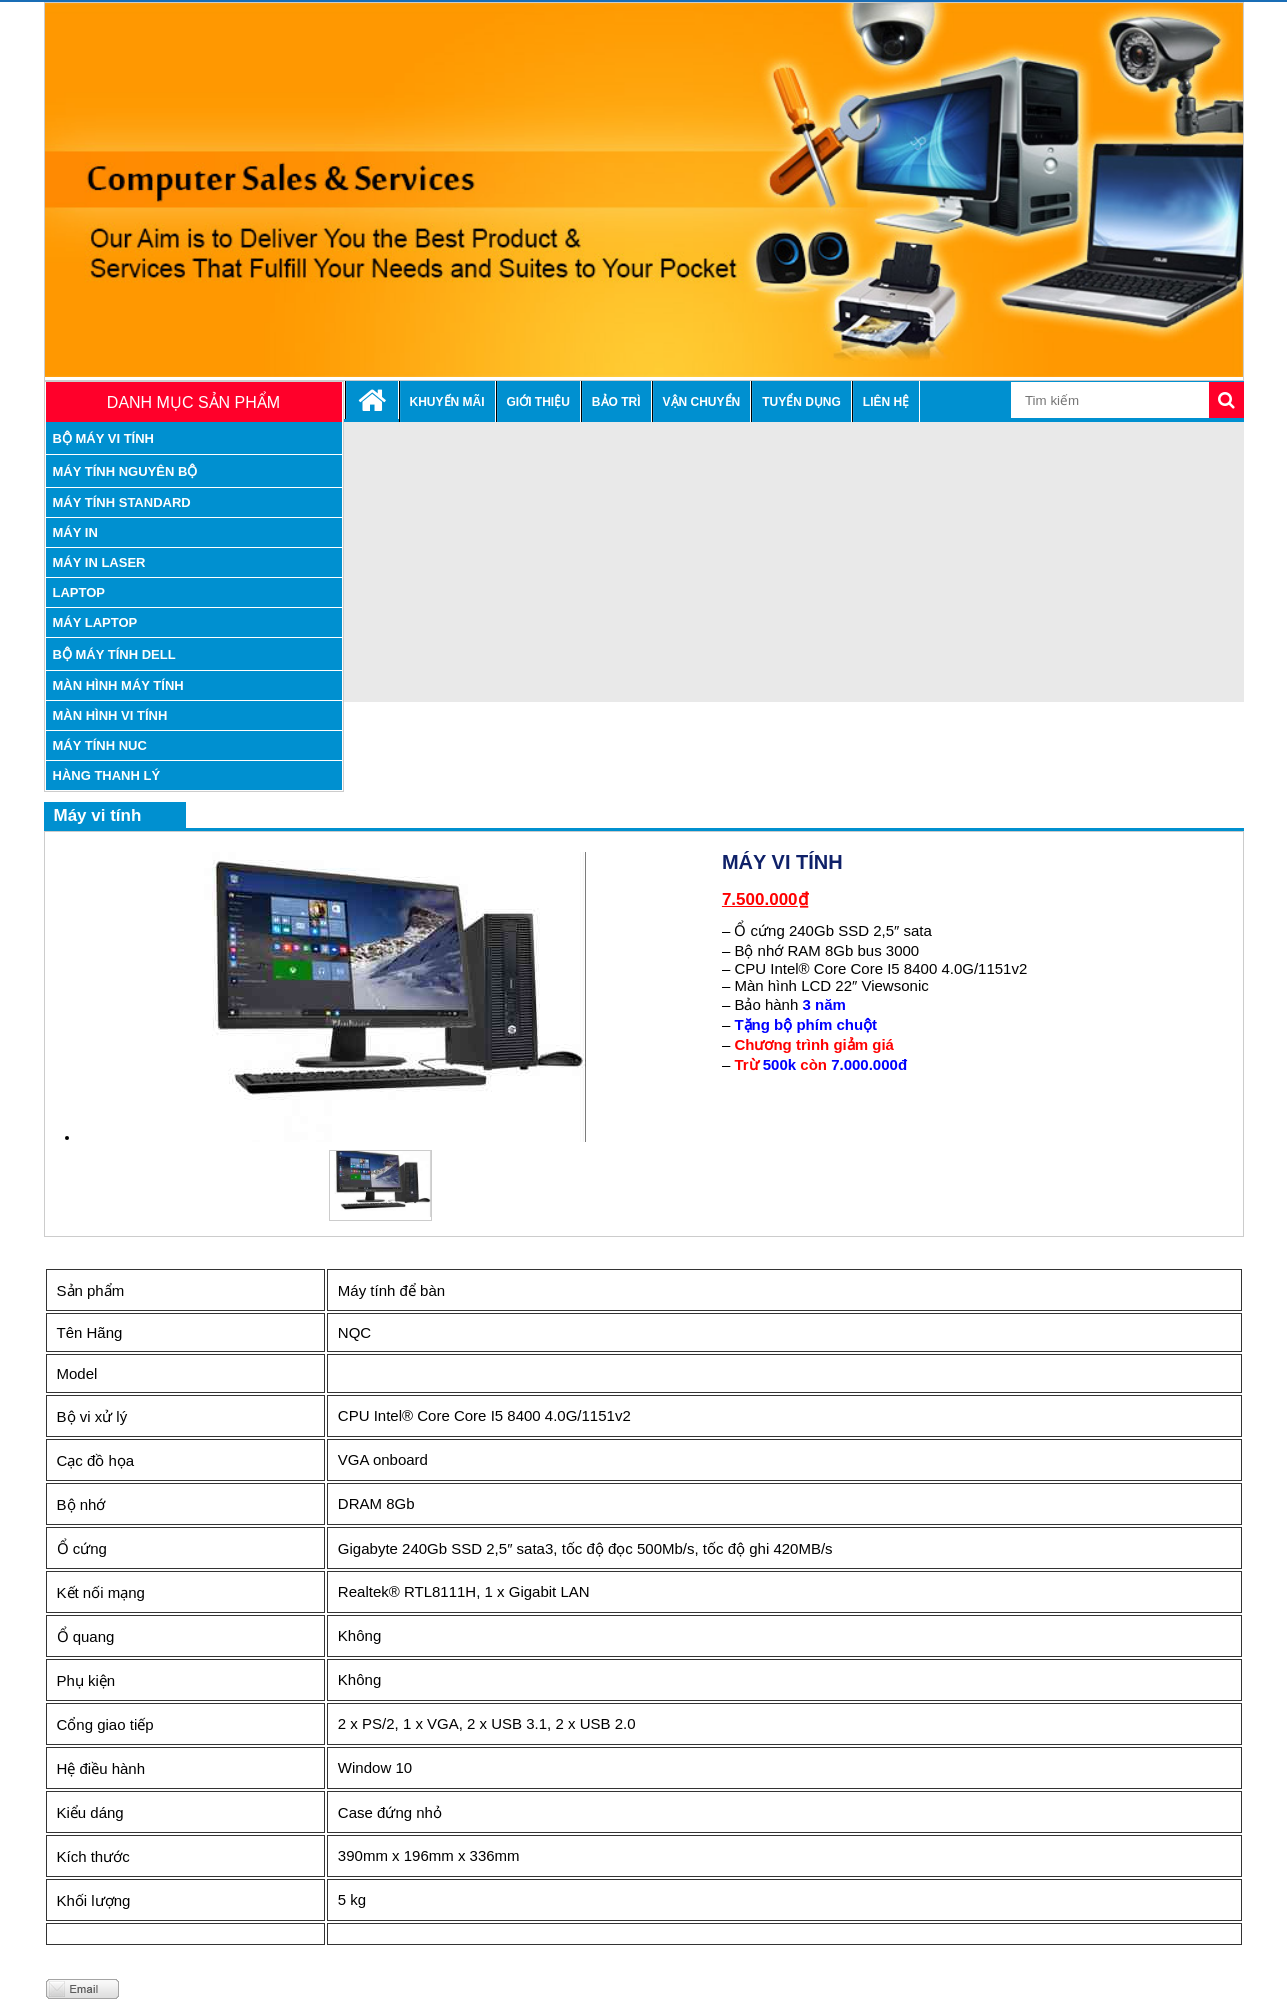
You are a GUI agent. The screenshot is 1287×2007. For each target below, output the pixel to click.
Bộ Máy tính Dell (114, 654)
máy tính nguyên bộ (125, 471)
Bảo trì (616, 402)
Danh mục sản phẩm (193, 402)
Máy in (75, 532)
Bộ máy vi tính (104, 438)
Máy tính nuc (100, 745)
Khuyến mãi (447, 402)
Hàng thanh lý (107, 775)
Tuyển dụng (801, 402)
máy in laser (99, 562)
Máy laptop (95, 622)
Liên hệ (886, 402)
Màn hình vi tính (110, 715)
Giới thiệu (538, 402)
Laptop (79, 592)
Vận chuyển (702, 402)
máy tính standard (122, 502)
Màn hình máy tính (118, 685)
